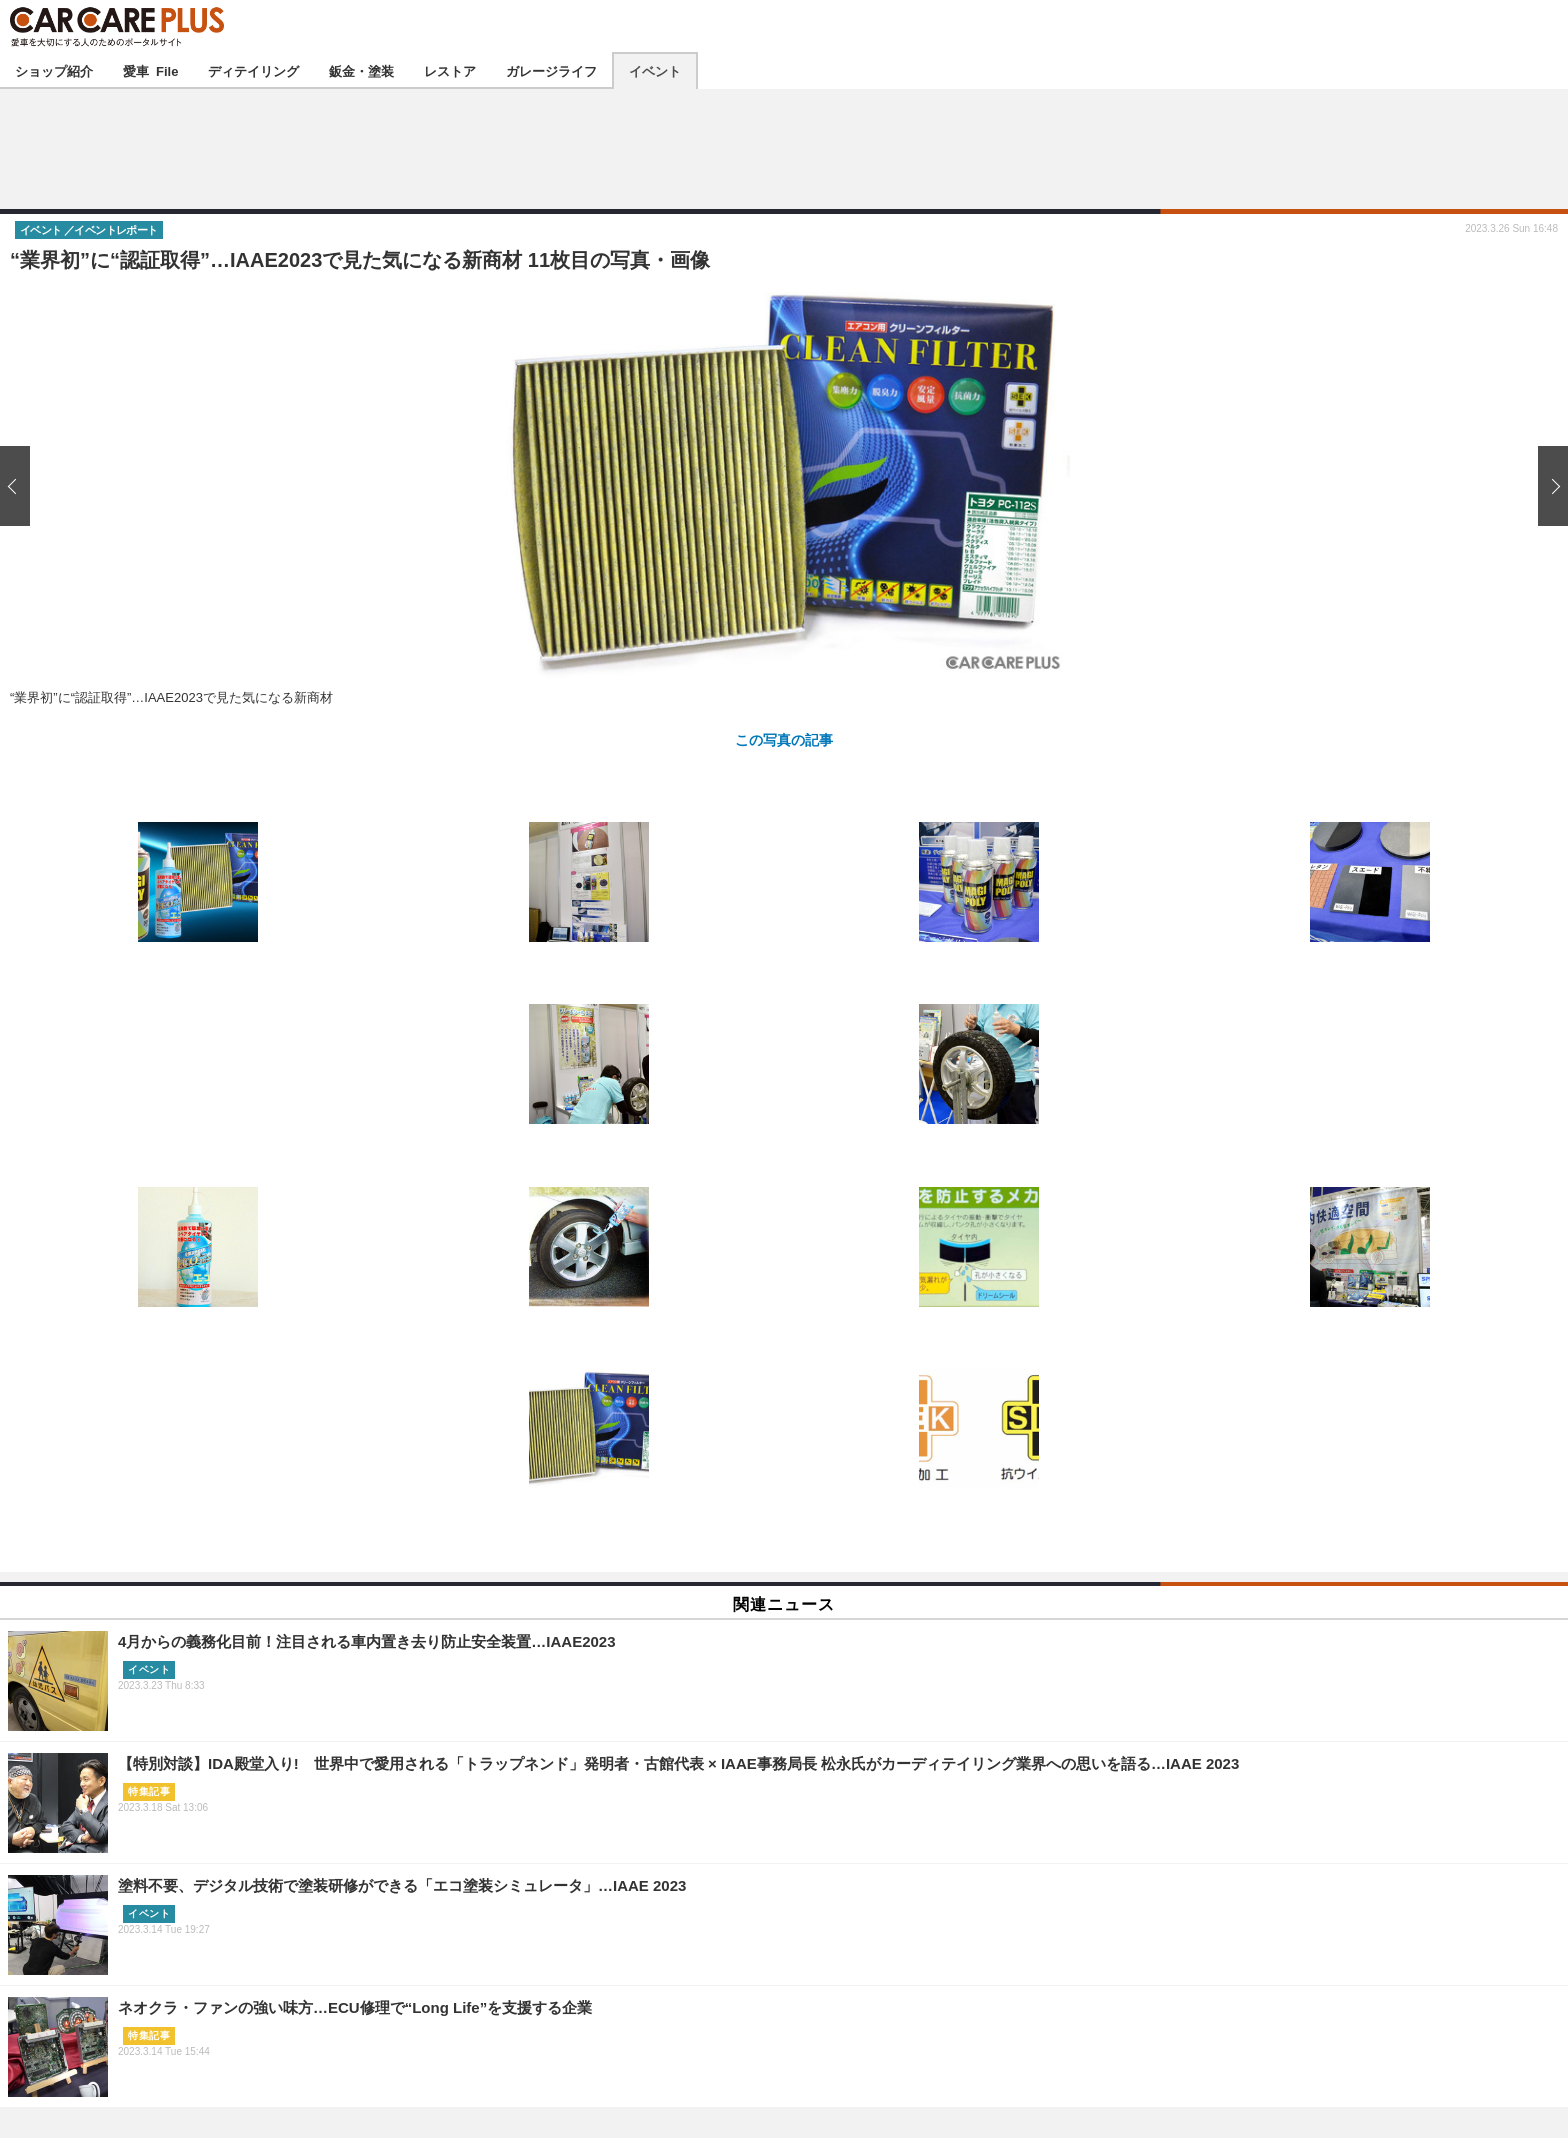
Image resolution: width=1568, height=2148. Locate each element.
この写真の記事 (784, 739)
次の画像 (1548, 486)
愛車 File (150, 70)
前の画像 (20, 486)
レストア (450, 70)
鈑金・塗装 (361, 70)
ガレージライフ (551, 70)
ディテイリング (253, 70)
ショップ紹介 (54, 70)
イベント (655, 70)
